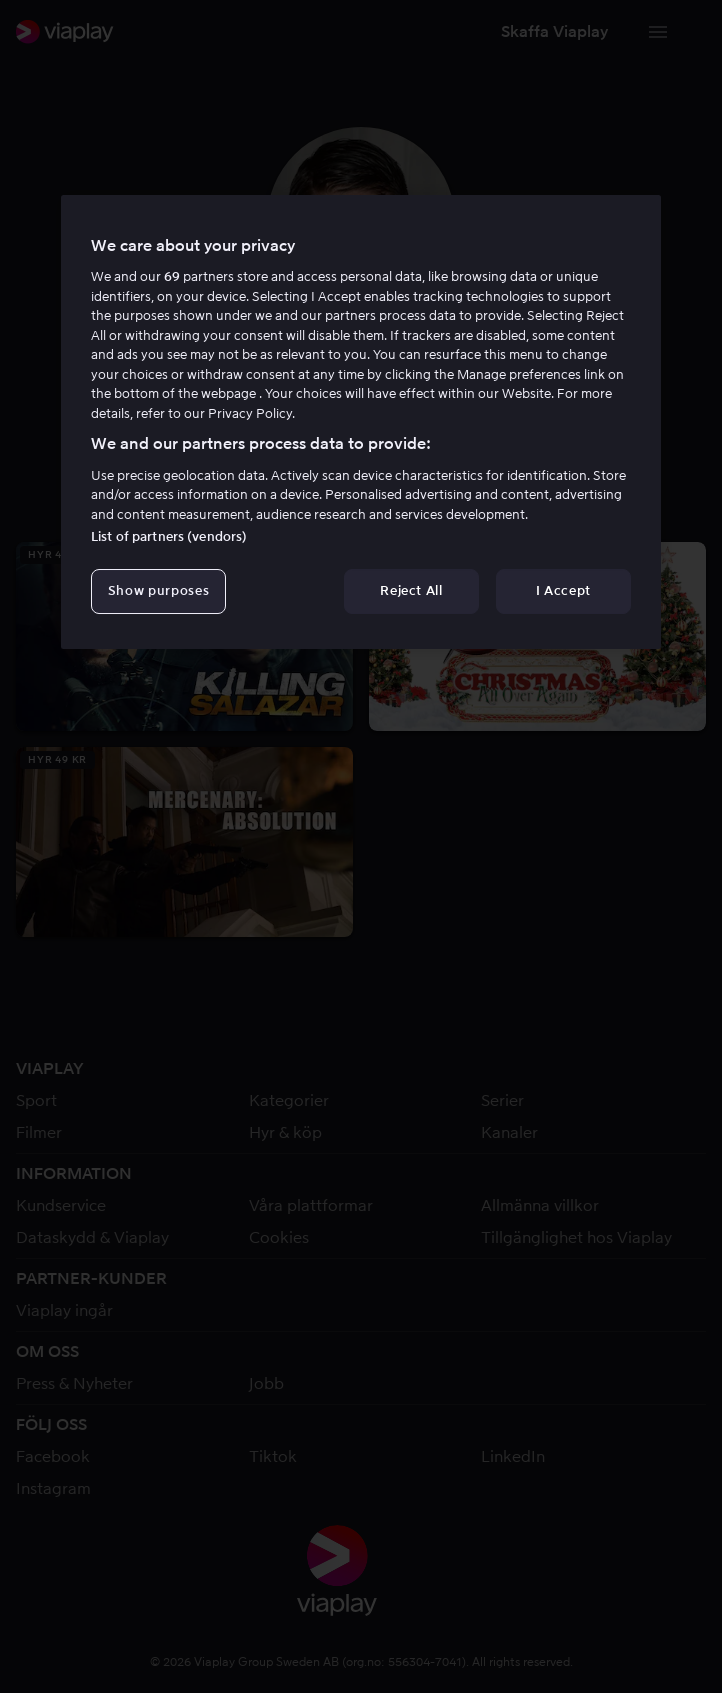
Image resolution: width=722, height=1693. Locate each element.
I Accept (563, 590)
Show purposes (158, 590)
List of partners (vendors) (169, 536)
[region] (361, 422)
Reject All (411, 590)
